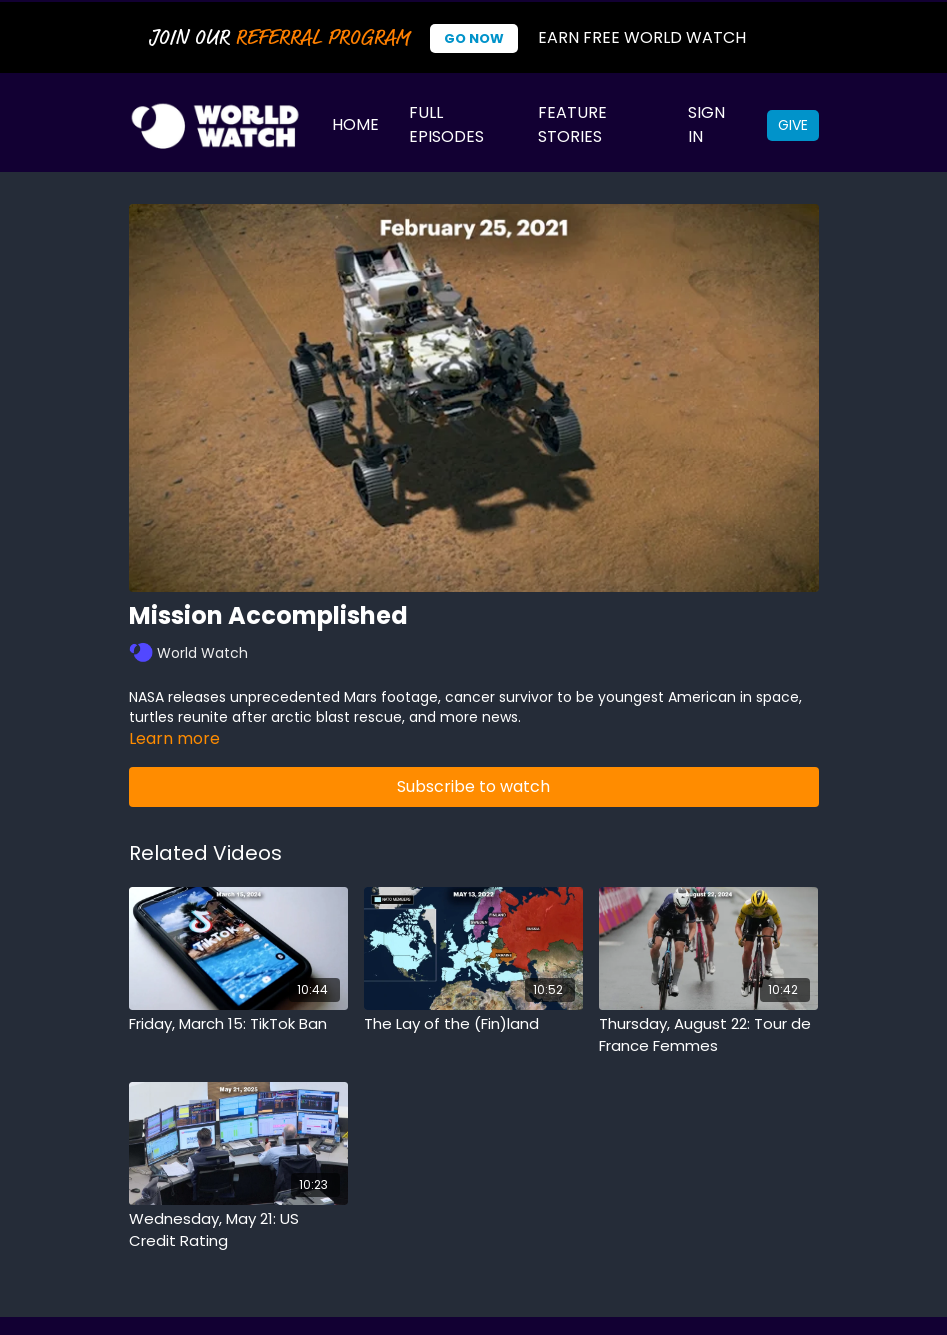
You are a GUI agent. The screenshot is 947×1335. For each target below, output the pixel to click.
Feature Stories (572, 124)
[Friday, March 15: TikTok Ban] (238, 1024)
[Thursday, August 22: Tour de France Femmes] (708, 1035)
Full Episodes (446, 124)
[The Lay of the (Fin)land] (473, 1024)
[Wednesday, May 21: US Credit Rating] (238, 1230)
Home (355, 124)
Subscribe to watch (473, 786)
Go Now (474, 38)
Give (793, 125)
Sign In (706, 124)
